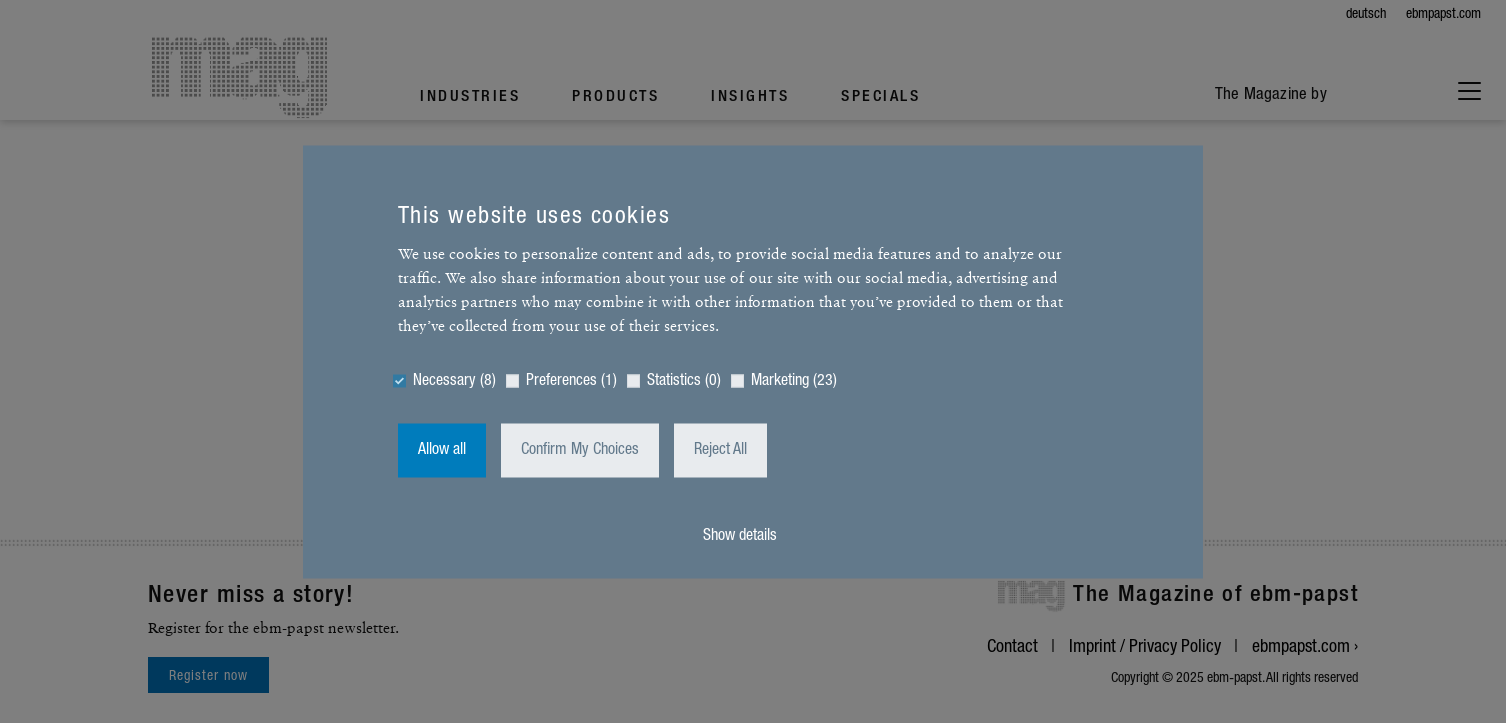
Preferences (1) (571, 381)
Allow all (442, 450)
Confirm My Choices (580, 450)
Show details (740, 536)
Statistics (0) (684, 381)
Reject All (720, 450)
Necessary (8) (454, 381)
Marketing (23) (794, 381)
